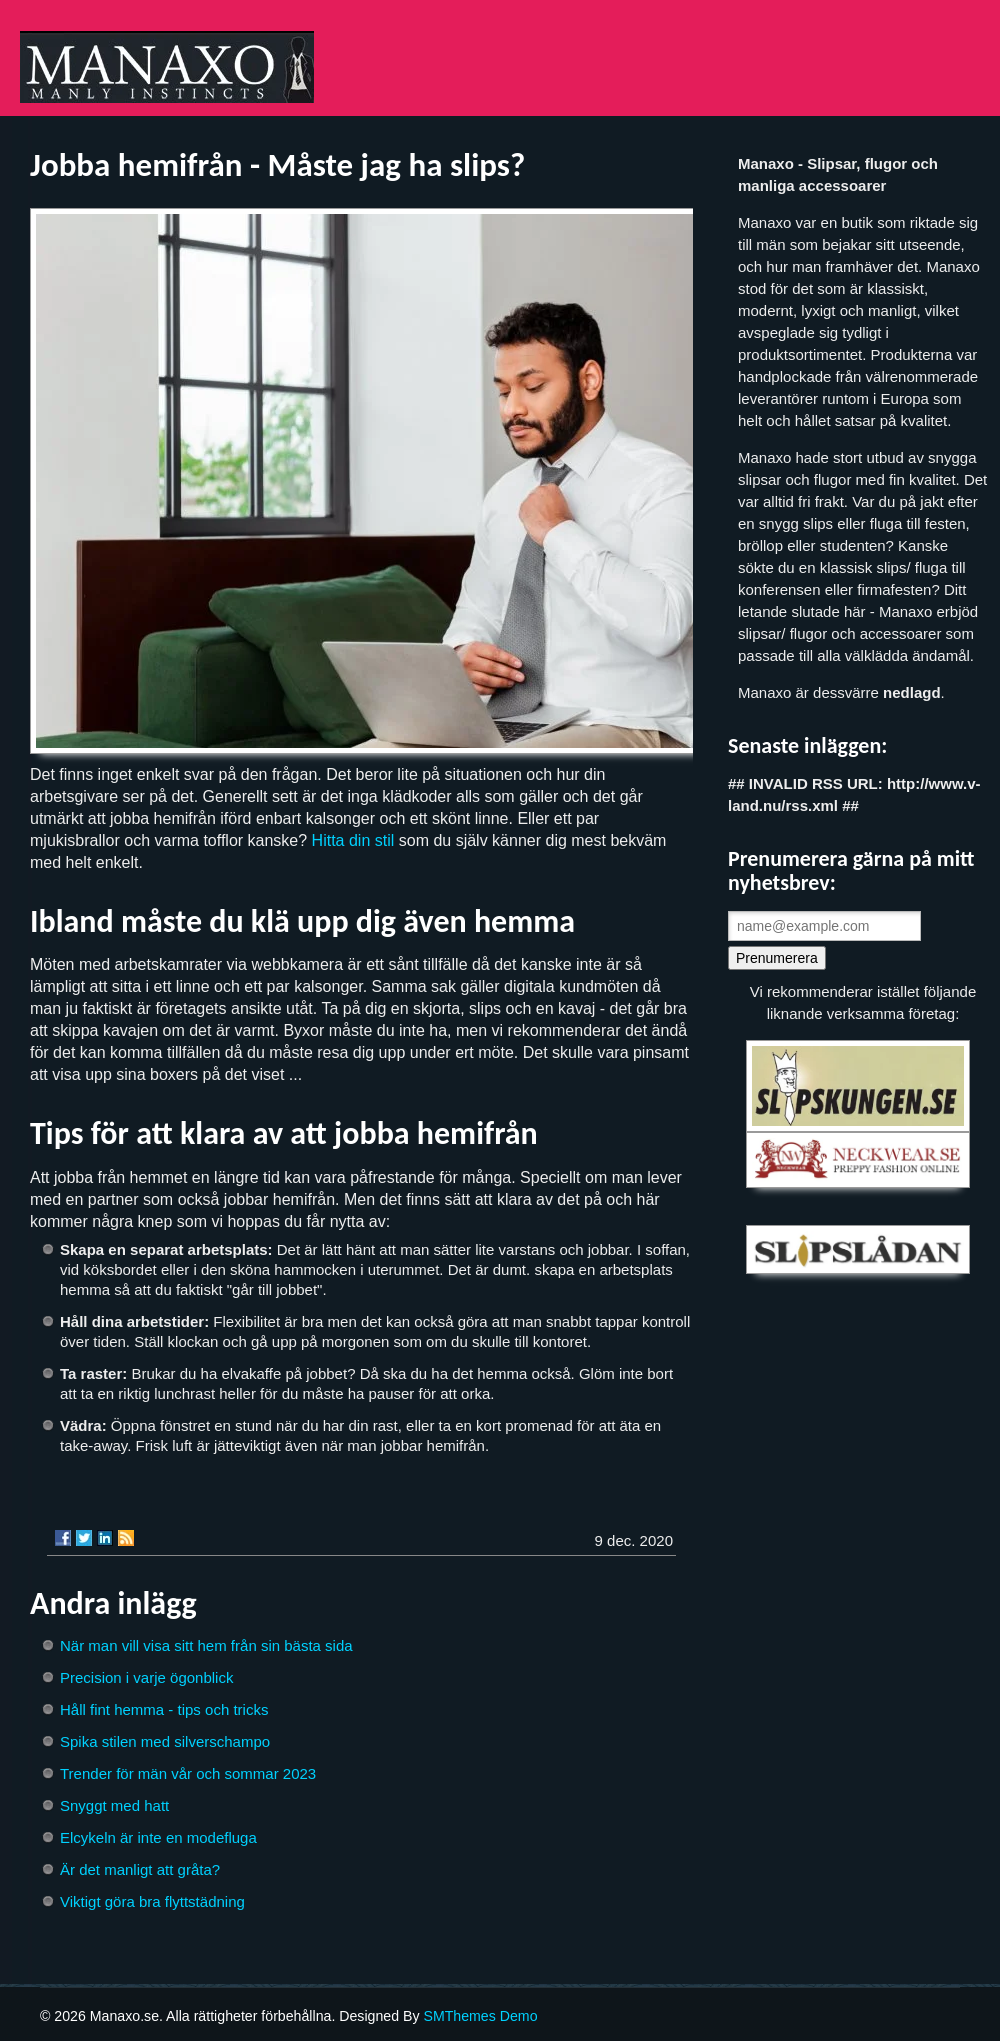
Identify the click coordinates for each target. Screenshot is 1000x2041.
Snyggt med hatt (114, 1805)
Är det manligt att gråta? (140, 1869)
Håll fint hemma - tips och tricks (164, 1709)
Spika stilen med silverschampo (165, 1741)
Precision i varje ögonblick (146, 1677)
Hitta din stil (353, 840)
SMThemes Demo (480, 2016)
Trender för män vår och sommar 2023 (188, 1773)
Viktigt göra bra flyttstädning (152, 1901)
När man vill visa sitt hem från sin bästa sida (206, 1645)
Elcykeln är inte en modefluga (158, 1837)
